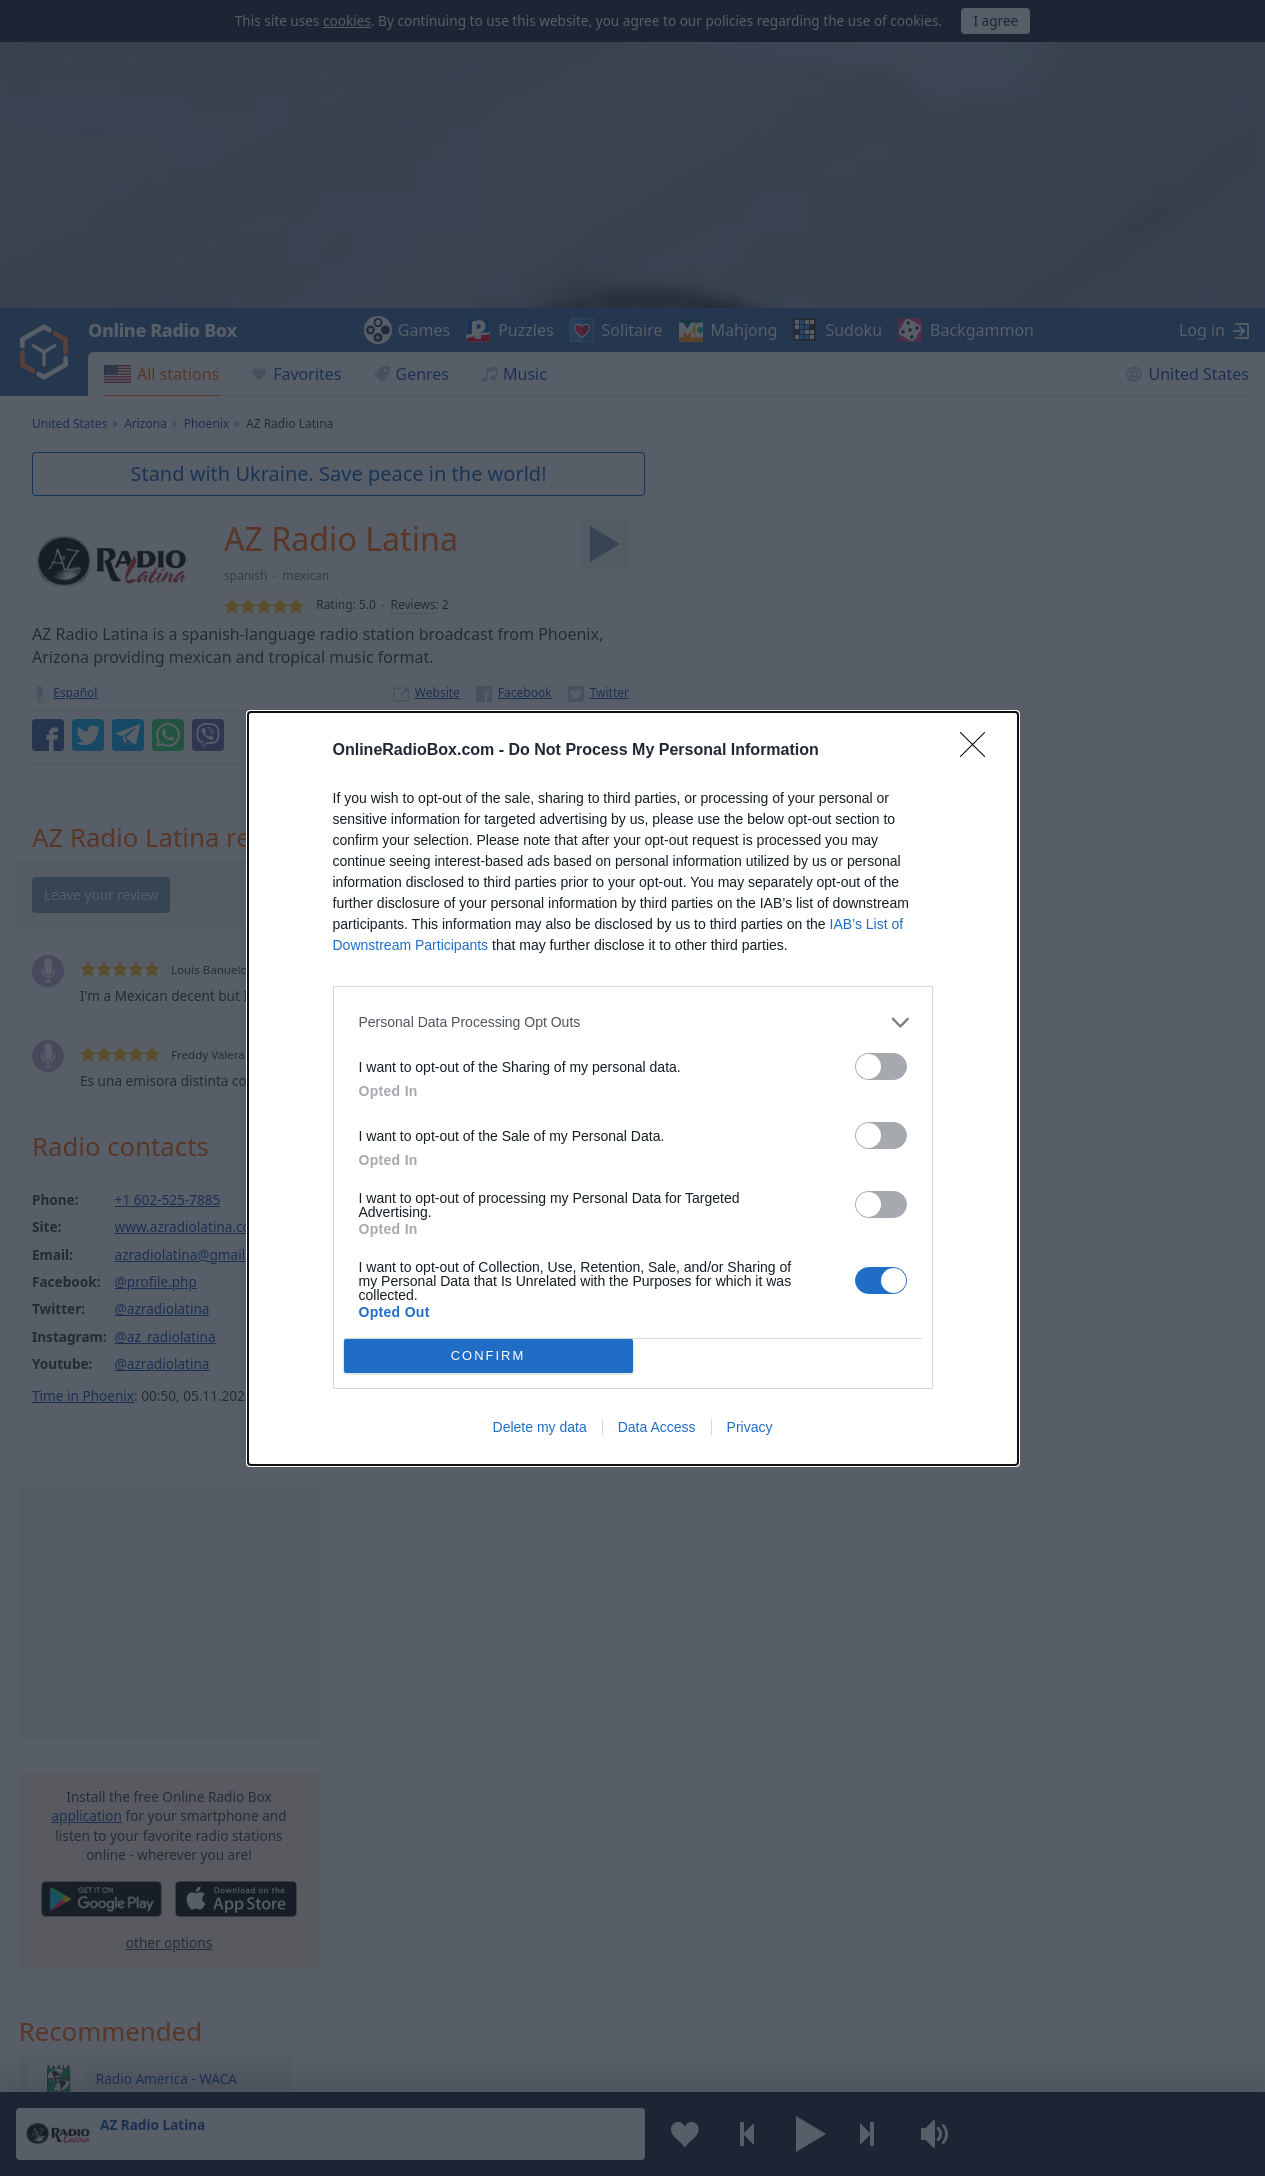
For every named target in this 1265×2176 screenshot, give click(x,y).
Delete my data (540, 1427)
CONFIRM (488, 1355)
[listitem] (633, 1022)
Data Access (657, 1427)
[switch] (881, 1066)
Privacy (750, 1427)
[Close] (979, 751)
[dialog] (633, 1088)
